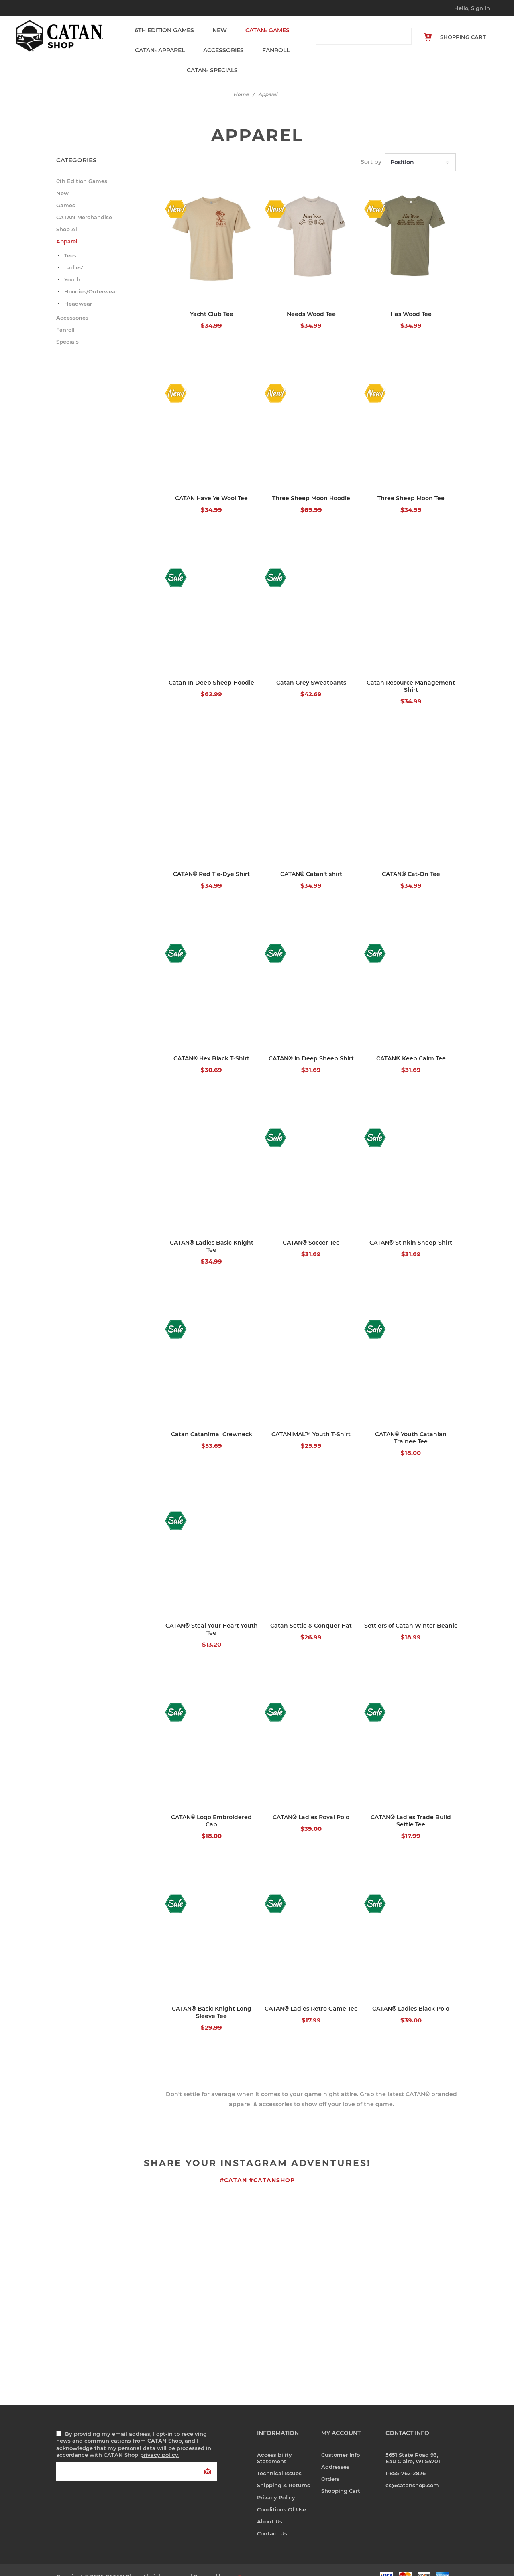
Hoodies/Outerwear (90, 277)
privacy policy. (159, 2440)
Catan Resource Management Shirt (411, 671)
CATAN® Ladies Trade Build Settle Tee (411, 1806)
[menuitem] (289, 2443)
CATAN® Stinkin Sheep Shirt (410, 1228)
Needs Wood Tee (311, 299)
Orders (330, 2464)
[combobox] (355, 36)
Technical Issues (279, 2459)
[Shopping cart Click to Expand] (458, 37)
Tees (70, 241)
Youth (72, 265)
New (217, 27)
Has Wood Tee (411, 299)
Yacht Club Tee (211, 299)
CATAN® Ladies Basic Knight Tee (211, 1232)
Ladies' (73, 253)
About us (269, 2507)
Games (262, 27)
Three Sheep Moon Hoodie (311, 483)
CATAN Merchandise (84, 203)
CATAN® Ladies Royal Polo (311, 1802)
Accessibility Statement (274, 2443)
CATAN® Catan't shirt (311, 859)
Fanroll (270, 43)
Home (241, 80)
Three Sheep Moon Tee (411, 483)
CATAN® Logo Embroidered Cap (211, 1806)
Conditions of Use (281, 2495)
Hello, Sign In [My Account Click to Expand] (472, 8)
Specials (209, 58)
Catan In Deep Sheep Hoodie (211, 668)
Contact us (272, 2519)
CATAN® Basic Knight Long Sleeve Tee (211, 1998)
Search (403, 36)
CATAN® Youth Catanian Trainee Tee (411, 1423)
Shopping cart (340, 2476)
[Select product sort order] (420, 148)
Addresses (335, 2452)
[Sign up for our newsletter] (136, 2457)
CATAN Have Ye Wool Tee (211, 483)
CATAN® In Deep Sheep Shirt (311, 1044)
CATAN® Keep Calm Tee (411, 1044)
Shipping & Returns (283, 2471)
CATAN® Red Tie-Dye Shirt (211, 859)
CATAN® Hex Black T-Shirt (211, 1044)
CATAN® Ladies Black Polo (410, 1994)
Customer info (340, 2440)
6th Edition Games (164, 27)
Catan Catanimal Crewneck (211, 1419)
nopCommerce (247, 2562)
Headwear (78, 289)
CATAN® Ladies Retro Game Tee (311, 1994)
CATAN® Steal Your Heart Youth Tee (211, 1615)
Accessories (220, 43)
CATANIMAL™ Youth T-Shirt (311, 1419)
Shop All (67, 215)
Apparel (159, 43)
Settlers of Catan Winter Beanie (411, 1611)
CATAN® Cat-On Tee (411, 859)
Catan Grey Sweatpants (311, 668)
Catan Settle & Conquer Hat (311, 1611)
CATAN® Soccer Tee (311, 1228)
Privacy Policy (276, 2483)
